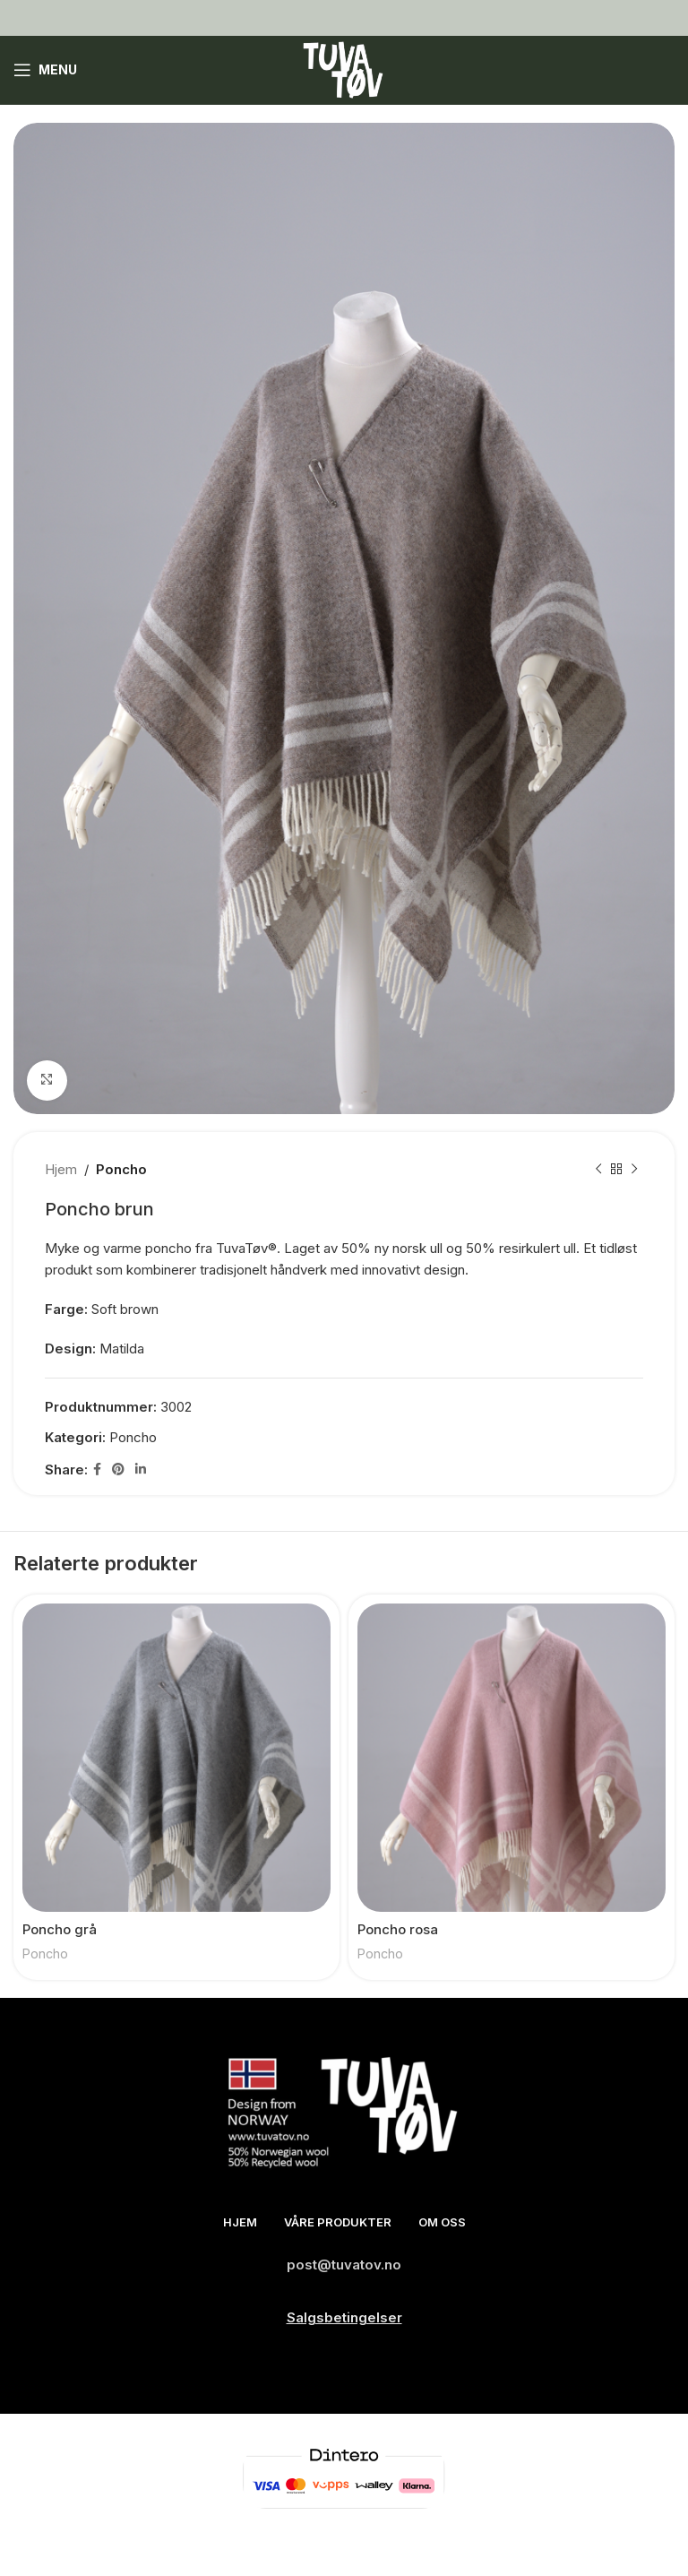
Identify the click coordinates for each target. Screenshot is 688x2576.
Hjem (61, 1169)
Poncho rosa (397, 1929)
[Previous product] (598, 1170)
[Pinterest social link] (118, 1469)
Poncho (121, 1169)
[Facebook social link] (97, 1469)
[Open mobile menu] (45, 70)
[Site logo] (344, 68)
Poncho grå (59, 1929)
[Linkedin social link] (140, 1469)
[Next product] (634, 1170)
